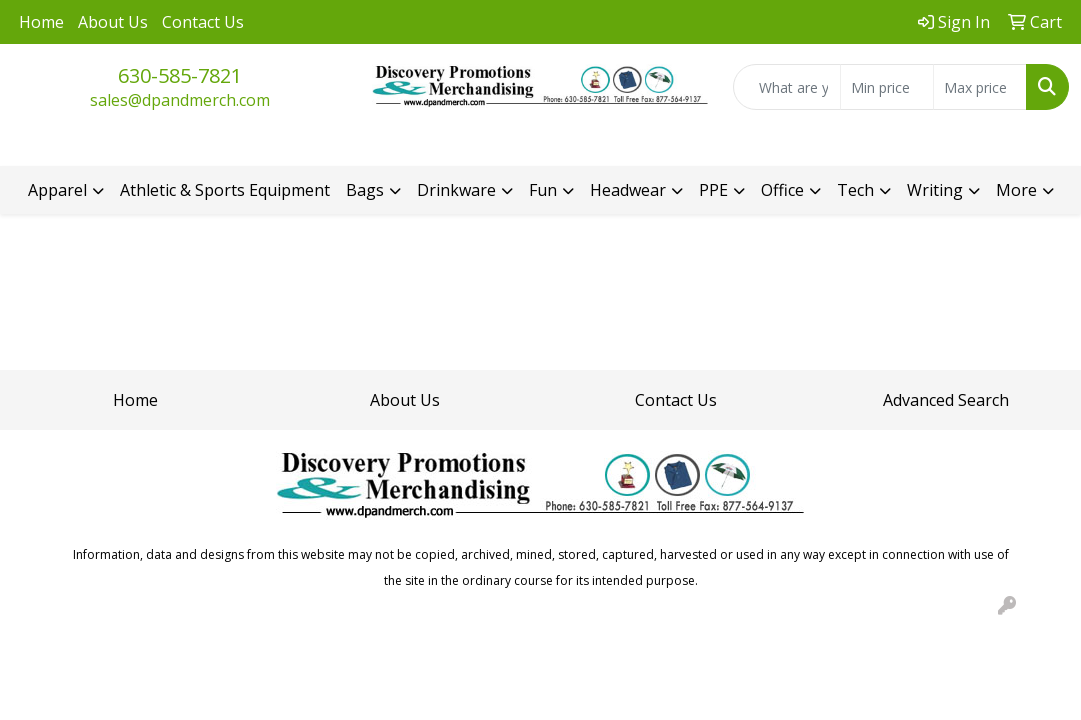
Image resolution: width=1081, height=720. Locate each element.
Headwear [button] (628, 190)
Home (41, 22)
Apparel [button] (57, 190)
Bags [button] (365, 190)
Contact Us (203, 22)
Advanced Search (946, 400)
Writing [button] (935, 190)
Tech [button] (855, 190)
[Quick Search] (787, 87)
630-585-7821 (180, 75)
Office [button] (782, 190)
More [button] (1016, 190)
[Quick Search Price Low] (887, 87)
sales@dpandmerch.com (180, 100)
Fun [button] (543, 190)
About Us (113, 22)
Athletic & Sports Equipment (225, 190)
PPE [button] (713, 190)
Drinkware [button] (456, 190)
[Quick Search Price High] (980, 87)
